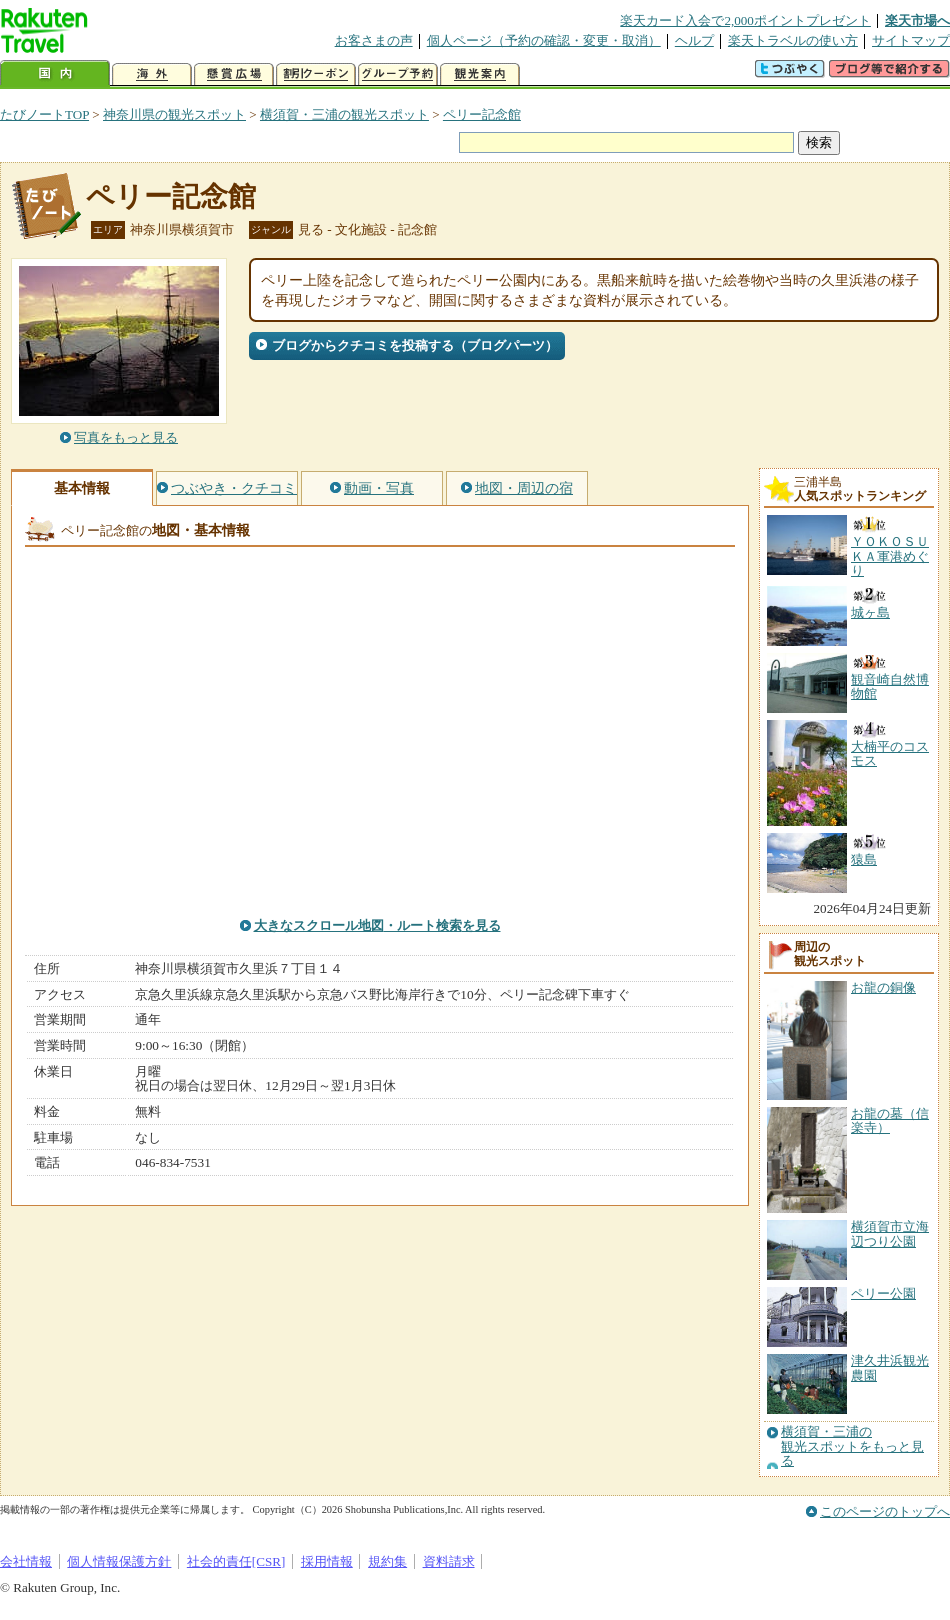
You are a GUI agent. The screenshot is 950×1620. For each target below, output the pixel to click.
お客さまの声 (374, 40)
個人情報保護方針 (119, 1561)
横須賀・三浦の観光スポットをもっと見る (852, 1446)
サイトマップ (911, 40)
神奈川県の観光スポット (174, 114)
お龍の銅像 (883, 987)
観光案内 (480, 74)
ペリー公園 (883, 1293)
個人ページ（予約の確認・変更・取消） (544, 40)
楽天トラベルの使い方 (793, 40)
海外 (152, 74)
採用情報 (327, 1561)
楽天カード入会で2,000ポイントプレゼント (745, 20)
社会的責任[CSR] (236, 1561)
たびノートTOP (44, 114)
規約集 (387, 1561)
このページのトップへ (885, 1511)
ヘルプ (694, 40)
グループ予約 (398, 74)
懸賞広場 (234, 74)
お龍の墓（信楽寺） (890, 1120)
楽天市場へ (917, 20)
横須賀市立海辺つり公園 (890, 1233)
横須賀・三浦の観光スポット (344, 114)
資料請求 (449, 1561)
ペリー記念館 (482, 114)
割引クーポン (316, 74)
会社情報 (26, 1561)
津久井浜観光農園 (890, 1367)
